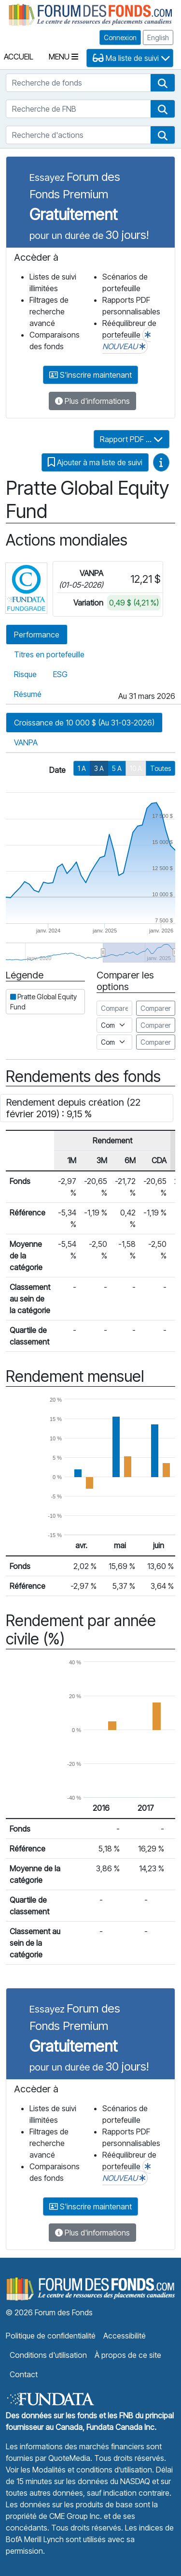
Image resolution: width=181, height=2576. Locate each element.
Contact (24, 2374)
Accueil (18, 56)
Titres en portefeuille (49, 654)
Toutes (160, 768)
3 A (99, 768)
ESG (60, 674)
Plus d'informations (92, 401)
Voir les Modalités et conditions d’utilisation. (80, 2469)
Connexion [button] (120, 37)
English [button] (158, 37)
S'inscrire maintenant (90, 375)
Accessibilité (124, 2335)
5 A (117, 768)
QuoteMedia (69, 2458)
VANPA (26, 742)
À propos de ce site (128, 2355)
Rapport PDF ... (131, 439)
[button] (163, 82)
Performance (36, 634)
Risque (25, 674)
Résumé (28, 694)
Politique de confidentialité (51, 2335)
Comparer (155, 1008)
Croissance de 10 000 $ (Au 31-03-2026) (84, 722)
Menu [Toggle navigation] (63, 56)
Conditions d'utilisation (48, 2355)
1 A (82, 768)
